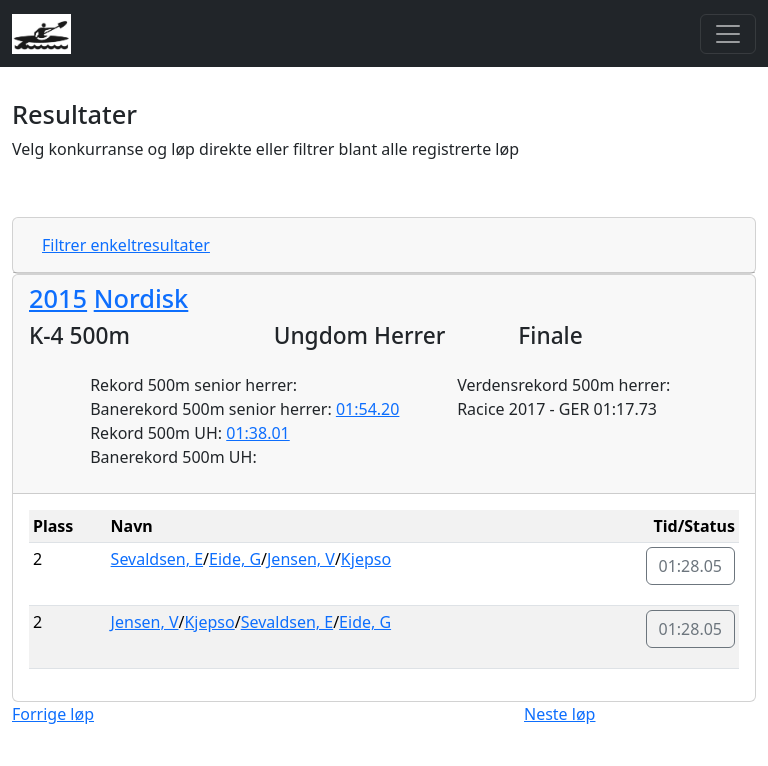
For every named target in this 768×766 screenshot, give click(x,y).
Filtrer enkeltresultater (126, 245)
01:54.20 (368, 409)
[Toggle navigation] (728, 34)
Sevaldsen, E (157, 559)
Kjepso (366, 559)
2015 (58, 298)
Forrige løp (53, 714)
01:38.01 (258, 433)
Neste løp (559, 714)
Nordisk (141, 298)
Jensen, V (301, 559)
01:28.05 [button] (691, 566)
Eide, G (235, 559)
